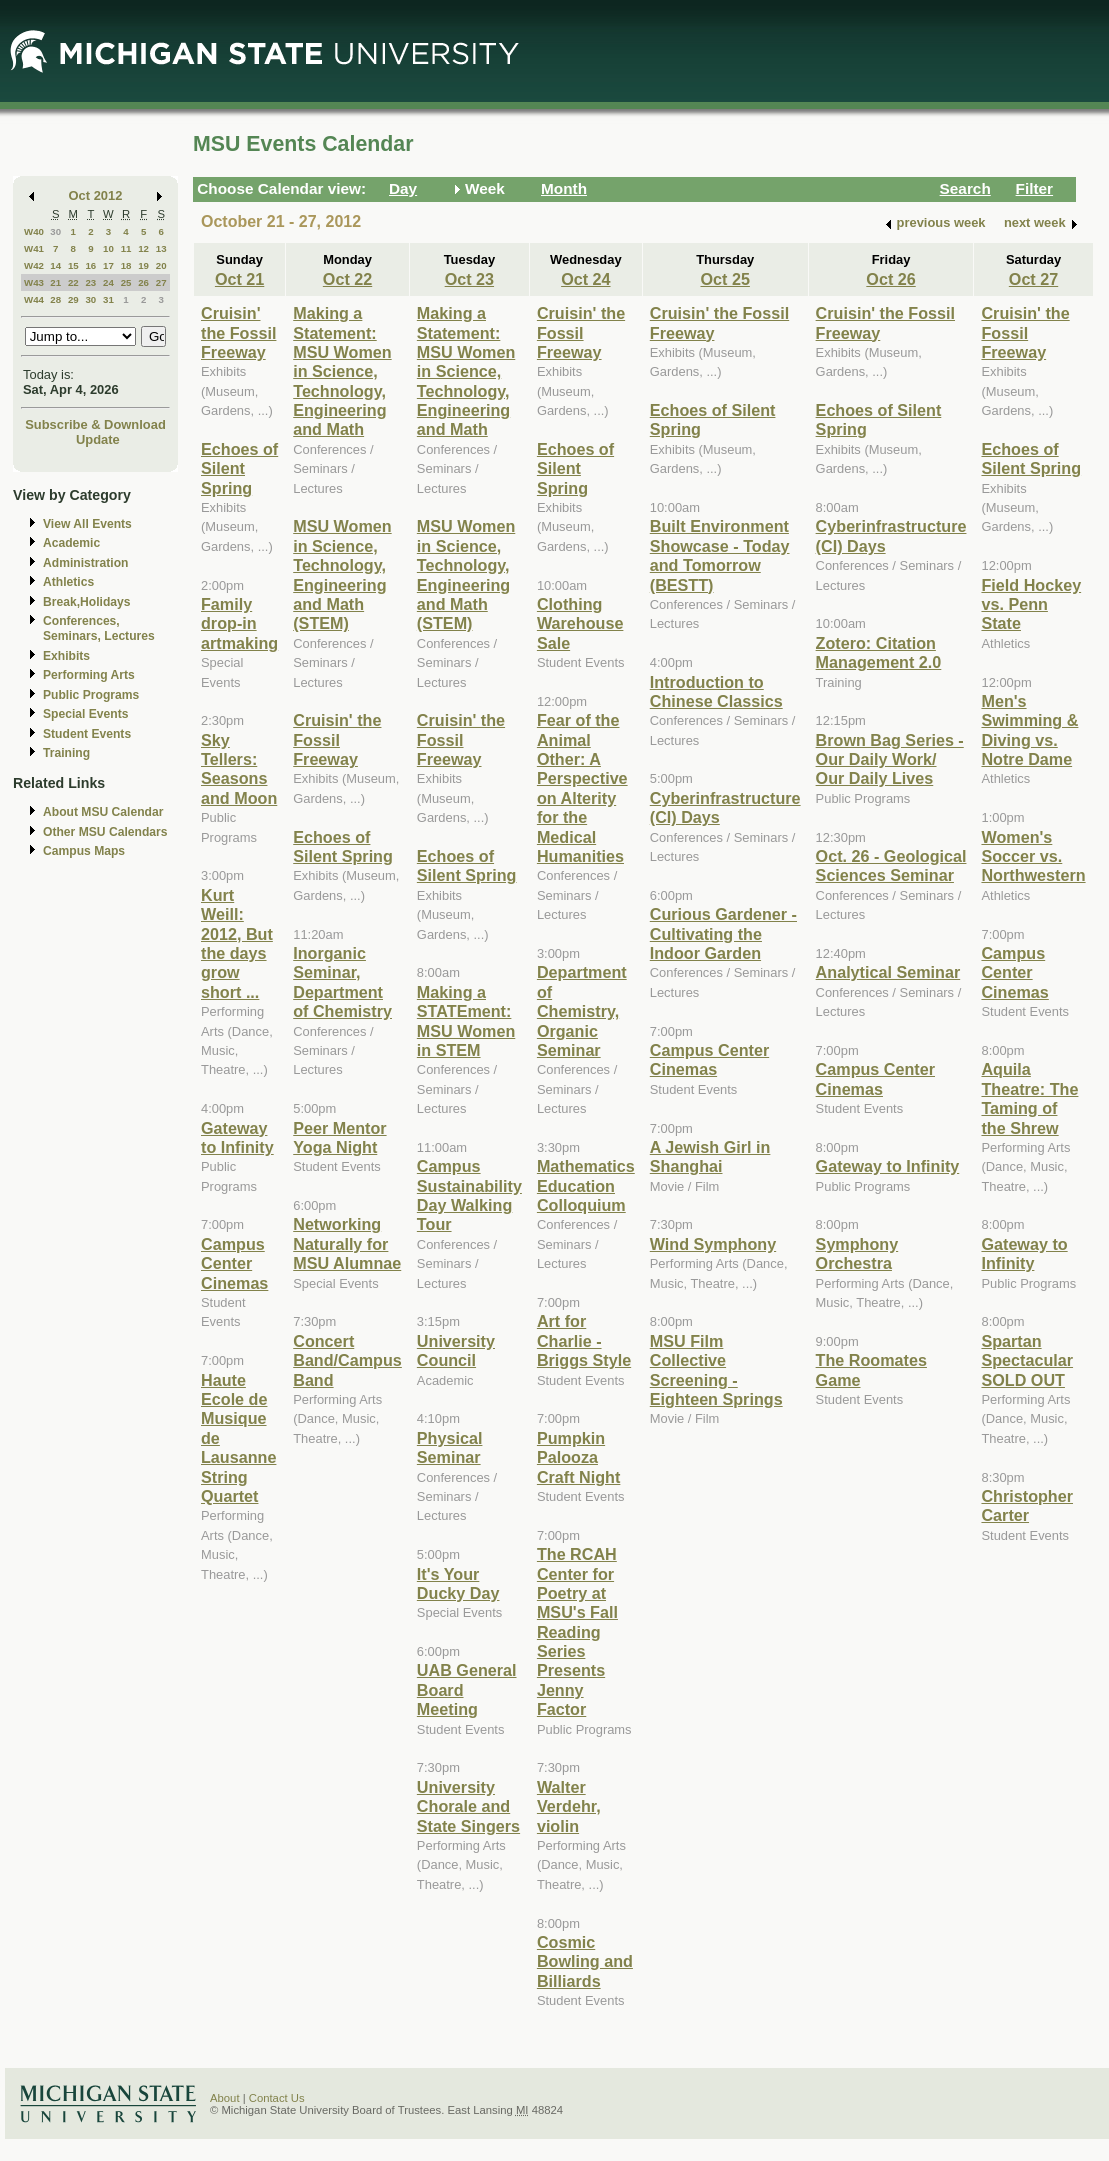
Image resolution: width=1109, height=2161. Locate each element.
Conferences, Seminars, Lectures (99, 628)
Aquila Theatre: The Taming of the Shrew (1029, 1098)
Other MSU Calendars (105, 832)
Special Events (85, 714)
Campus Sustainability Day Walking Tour (469, 1195)
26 (143, 282)
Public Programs (91, 695)
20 (161, 265)
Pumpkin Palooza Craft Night (578, 1457)
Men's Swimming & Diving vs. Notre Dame (1029, 730)
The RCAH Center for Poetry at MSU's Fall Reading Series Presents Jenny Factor (577, 1631)
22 (73, 282)
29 (73, 299)
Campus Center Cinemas (234, 1263)
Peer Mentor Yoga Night (339, 1137)
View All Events (87, 524)
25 (126, 282)
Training (66, 753)
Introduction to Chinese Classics (716, 691)
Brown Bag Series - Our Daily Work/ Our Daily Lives (890, 759)
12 (143, 248)
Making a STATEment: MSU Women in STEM (466, 1021)
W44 (34, 299)
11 (126, 248)
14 (55, 265)
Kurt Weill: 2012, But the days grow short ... (237, 943)
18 (126, 265)
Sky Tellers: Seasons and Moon (239, 769)
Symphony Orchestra (857, 1253)
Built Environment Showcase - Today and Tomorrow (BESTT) (720, 555)
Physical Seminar (450, 1447)
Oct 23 (469, 279)
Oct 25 (724, 279)
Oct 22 (347, 279)
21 (55, 282)
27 (161, 282)
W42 (34, 265)
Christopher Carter (1027, 1505)
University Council (456, 1350)
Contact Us (277, 2098)
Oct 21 (239, 279)
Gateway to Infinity (237, 1137)
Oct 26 (890, 279)
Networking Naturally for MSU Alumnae (347, 1243)
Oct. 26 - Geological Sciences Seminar (891, 865)
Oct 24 (585, 279)
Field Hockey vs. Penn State (1031, 604)
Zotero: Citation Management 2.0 (879, 652)
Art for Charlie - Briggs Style (584, 1340)
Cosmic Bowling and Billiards (585, 1961)
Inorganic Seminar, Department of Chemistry (342, 982)
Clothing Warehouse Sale (580, 623)
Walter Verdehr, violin (569, 1806)
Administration (85, 563)
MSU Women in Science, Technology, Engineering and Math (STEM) (342, 574)
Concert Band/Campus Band (347, 1360)
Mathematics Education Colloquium (586, 1185)
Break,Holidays (87, 602)
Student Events (87, 734)
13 (161, 248)
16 (90, 265)
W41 (34, 248)
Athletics (68, 582)
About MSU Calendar (103, 812)
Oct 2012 (96, 195)
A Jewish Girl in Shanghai (710, 1156)
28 (55, 299)
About (225, 2098)
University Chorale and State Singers (468, 1806)
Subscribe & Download (95, 424)
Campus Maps (84, 851)
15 (73, 265)
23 (90, 282)
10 (108, 248)
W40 (34, 231)
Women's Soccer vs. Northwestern (1033, 856)
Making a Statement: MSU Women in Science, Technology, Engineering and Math (342, 371)
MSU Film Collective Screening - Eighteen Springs (716, 1370)
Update (98, 439)
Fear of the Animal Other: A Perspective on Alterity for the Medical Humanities (582, 788)
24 (108, 282)
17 (108, 265)
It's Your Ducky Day (458, 1583)
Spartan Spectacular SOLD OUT (1027, 1360)
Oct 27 (1033, 279)
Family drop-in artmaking (239, 623)
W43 (34, 282)
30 (55, 231)
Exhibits (66, 656)
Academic (71, 543)
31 (108, 299)
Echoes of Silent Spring (239, 468)
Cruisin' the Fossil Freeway (238, 332)
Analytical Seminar (888, 972)
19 (143, 265)
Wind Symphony (713, 1244)
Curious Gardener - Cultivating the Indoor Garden (723, 933)
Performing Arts (89, 675)
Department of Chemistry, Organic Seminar (582, 1011)
